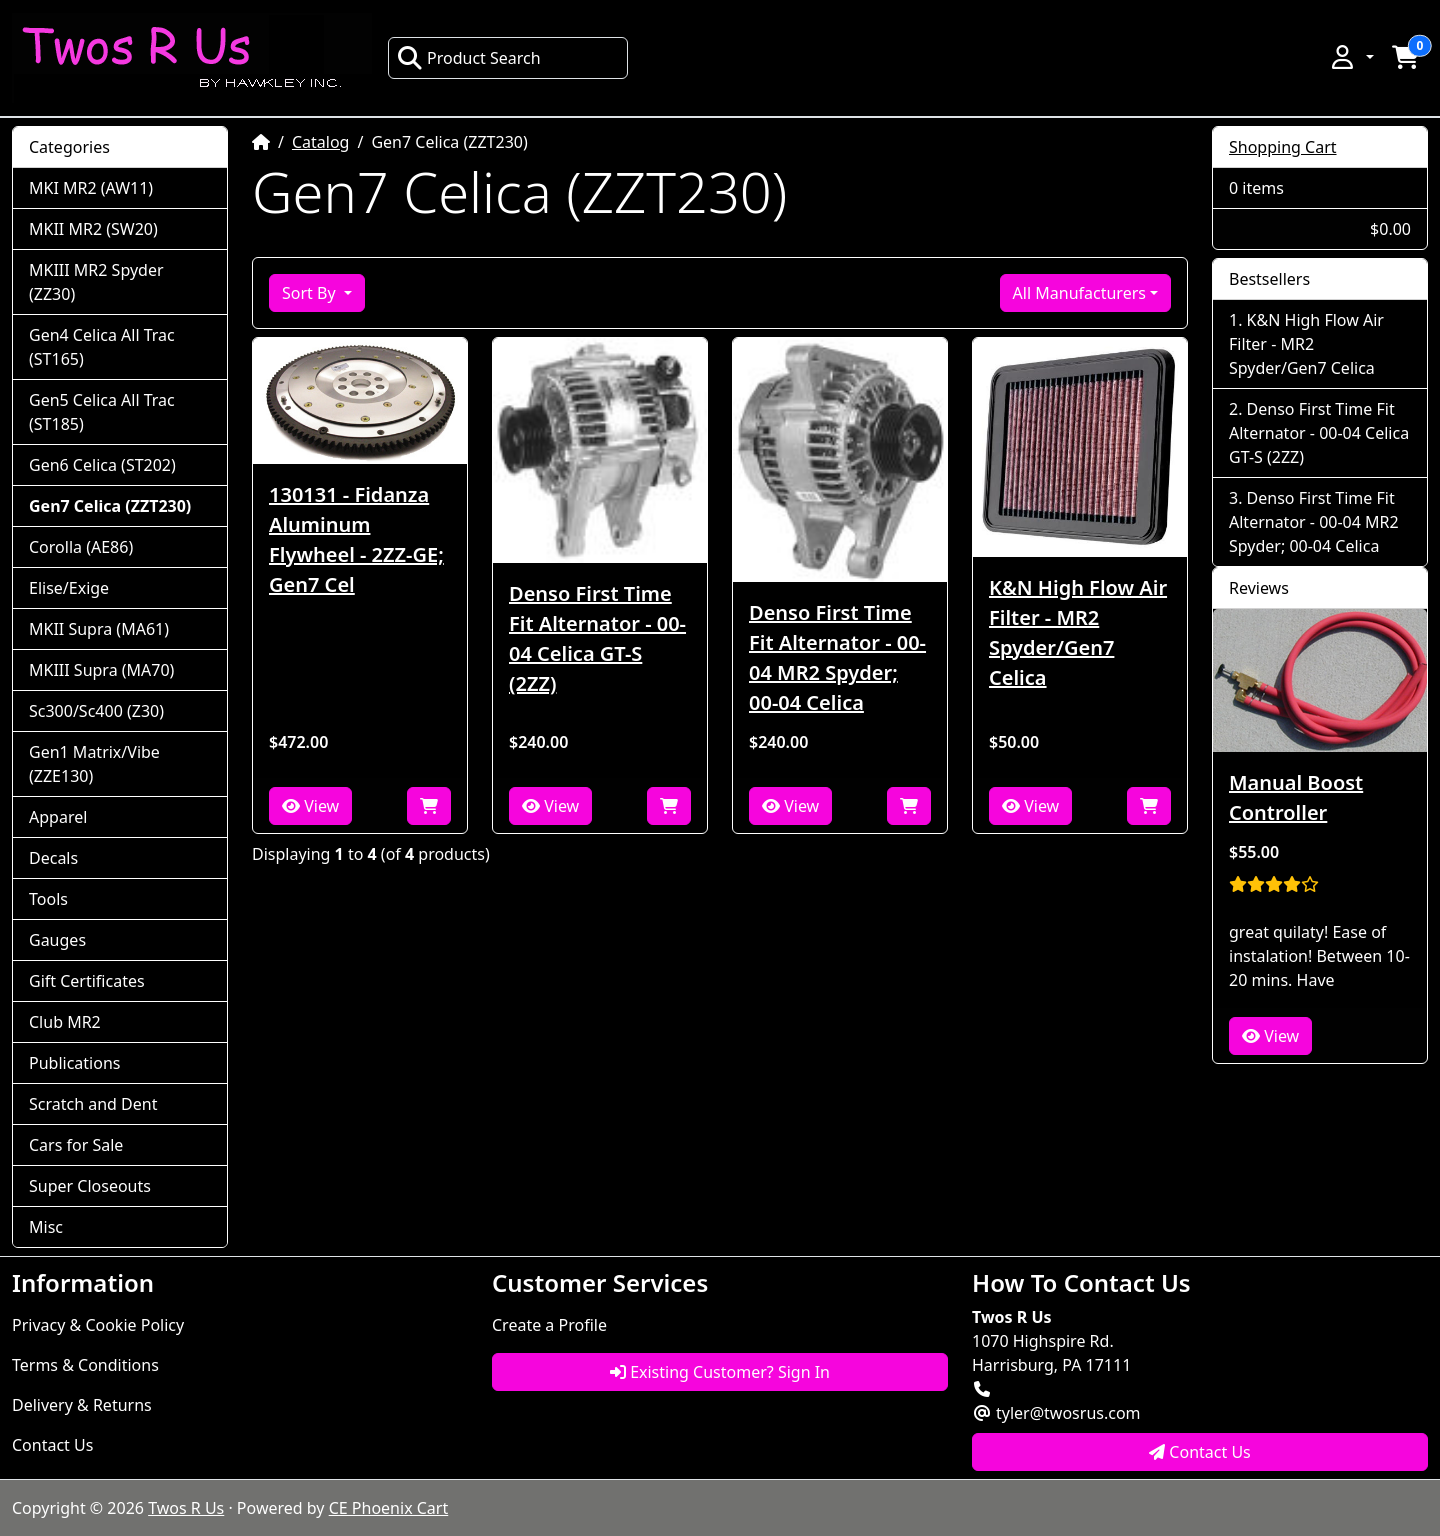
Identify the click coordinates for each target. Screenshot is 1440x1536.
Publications (74, 1063)
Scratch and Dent (93, 1104)
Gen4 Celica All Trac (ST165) (102, 347)
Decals (53, 858)
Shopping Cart (1283, 147)
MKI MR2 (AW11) (91, 188)
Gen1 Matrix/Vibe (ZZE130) (94, 764)
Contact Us (52, 1445)
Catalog (321, 142)
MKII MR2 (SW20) (93, 229)
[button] (1351, 57)
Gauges (57, 940)
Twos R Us (186, 1508)
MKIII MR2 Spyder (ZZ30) (96, 282)
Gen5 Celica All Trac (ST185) (102, 412)
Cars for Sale (76, 1145)
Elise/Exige (69, 588)
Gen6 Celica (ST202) (102, 465)
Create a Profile (549, 1325)
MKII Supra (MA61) (99, 629)
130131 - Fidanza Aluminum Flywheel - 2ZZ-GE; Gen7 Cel (356, 539)
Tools (48, 899)
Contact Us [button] (1200, 1452)
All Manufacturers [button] (1079, 293)
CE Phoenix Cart (389, 1508)
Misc (46, 1227)
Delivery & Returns (82, 1405)
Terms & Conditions (85, 1365)
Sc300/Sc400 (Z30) (96, 711)
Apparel (58, 817)
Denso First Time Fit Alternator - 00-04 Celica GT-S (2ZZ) (597, 638)
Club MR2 (65, 1022)
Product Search (469, 58)
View (310, 806)
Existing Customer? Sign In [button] (720, 1372)
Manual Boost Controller (1296, 797)
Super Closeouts (90, 1186)
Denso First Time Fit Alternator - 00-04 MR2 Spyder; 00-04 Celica (837, 657)
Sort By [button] (311, 293)
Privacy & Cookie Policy (98, 1325)
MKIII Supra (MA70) (101, 670)
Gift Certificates (87, 981)
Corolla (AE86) (81, 547)
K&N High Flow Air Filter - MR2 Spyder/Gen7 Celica (1078, 632)
